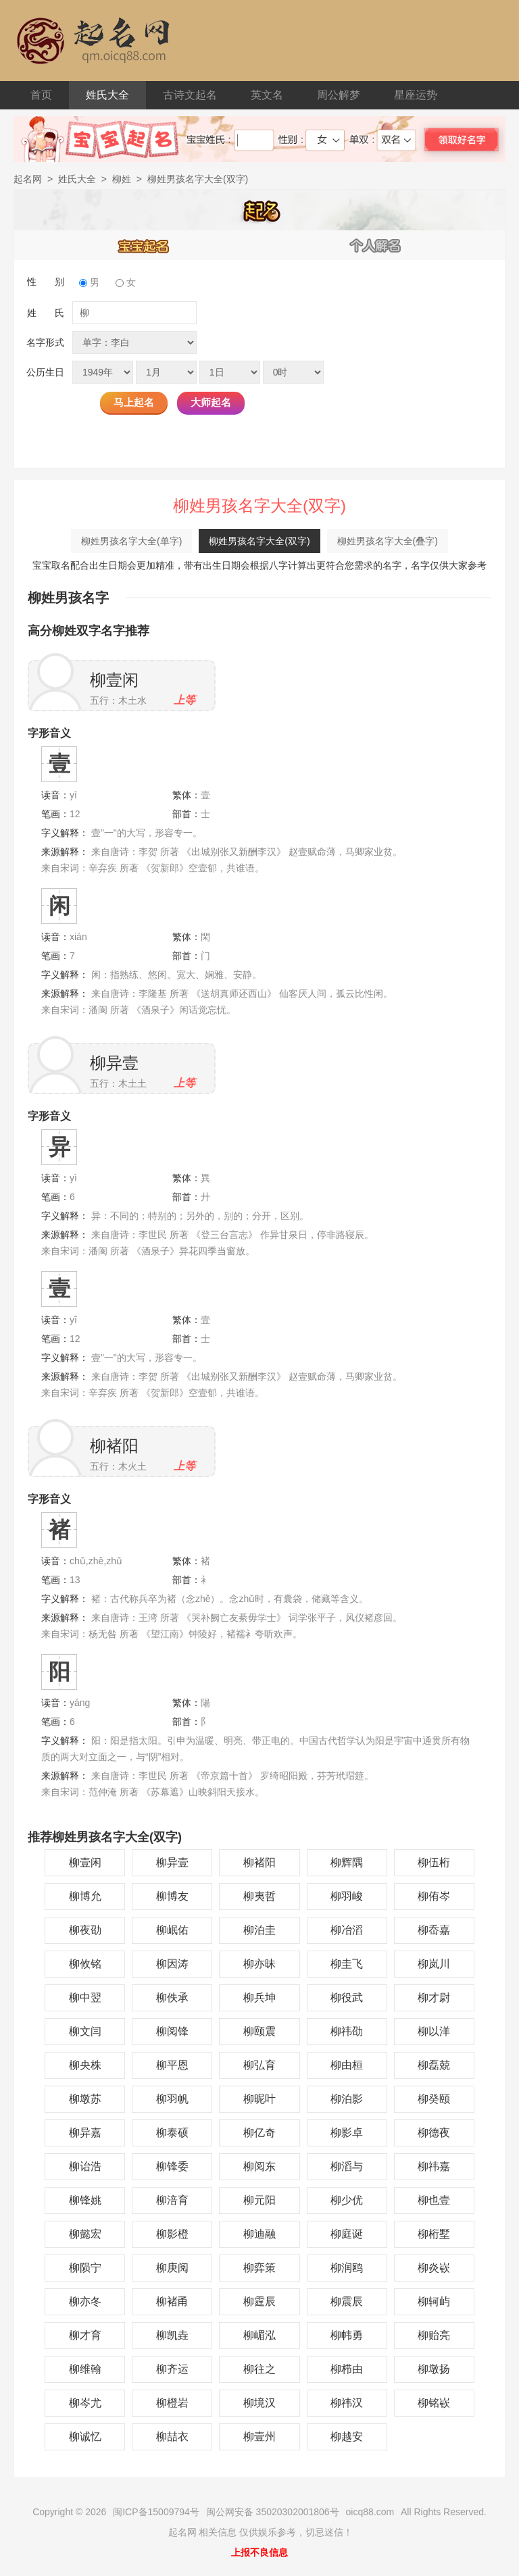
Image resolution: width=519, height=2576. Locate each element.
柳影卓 (346, 2132)
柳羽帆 (172, 2099)
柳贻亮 (434, 2335)
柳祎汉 (346, 2402)
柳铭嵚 (434, 2402)
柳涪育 (172, 2200)
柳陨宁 (85, 2267)
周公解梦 (338, 95)
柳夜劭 (85, 1930)
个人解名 (375, 245)
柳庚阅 (172, 2267)
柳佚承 (172, 1997)
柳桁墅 (434, 2234)
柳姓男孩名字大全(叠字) (387, 541)
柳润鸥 (346, 2267)
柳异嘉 (85, 2132)
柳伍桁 (434, 1862)
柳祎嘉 (434, 2166)
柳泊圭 (259, 1930)
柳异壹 (114, 1063)
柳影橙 (172, 2234)
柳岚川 (434, 1963)
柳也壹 (434, 2200)
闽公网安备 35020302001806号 (272, 2511)
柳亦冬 (85, 2301)
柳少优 (346, 2200)
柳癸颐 (434, 2099)
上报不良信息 (259, 2552)
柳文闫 (85, 2031)
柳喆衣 (172, 2436)
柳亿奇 (259, 2132)
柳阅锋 (172, 2031)
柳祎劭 (346, 2031)
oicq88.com (370, 2511)
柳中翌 (85, 1997)
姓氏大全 (107, 95)
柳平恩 (172, 2065)
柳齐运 (172, 2369)
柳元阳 (259, 2200)
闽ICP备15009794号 (156, 2511)
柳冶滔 (346, 1930)
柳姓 (121, 179)
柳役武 (346, 1997)
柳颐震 (259, 2031)
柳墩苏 (85, 2099)
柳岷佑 (172, 1930)
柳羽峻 (346, 1896)
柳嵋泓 (259, 2335)
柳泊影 (346, 2099)
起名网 (28, 179)
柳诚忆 (85, 2436)
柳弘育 (259, 2065)
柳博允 (85, 1896)
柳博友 (172, 1896)
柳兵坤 (259, 1997)
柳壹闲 (114, 680)
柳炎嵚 (434, 2267)
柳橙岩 (172, 2402)
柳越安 (346, 2436)
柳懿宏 (85, 2234)
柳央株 (85, 2065)
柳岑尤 (85, 2402)
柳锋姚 (85, 2200)
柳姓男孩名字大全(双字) (259, 541)
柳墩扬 (434, 2369)
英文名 (267, 95)
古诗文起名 (190, 95)
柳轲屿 (434, 2301)
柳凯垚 (172, 2335)
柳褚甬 (172, 2301)
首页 (41, 95)
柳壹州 (259, 2436)
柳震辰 (346, 2301)
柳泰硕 (172, 2132)
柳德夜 (434, 2132)
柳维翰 (85, 2369)
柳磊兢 (434, 2065)
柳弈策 (259, 2267)
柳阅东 (259, 2166)
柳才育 (85, 2335)
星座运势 (415, 95)
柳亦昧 (259, 1963)
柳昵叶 (259, 2099)
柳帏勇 (346, 2335)
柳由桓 (346, 2065)
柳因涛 (172, 1963)
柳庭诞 (346, 2234)
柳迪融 (259, 2234)
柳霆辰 (259, 2301)
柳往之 (259, 2369)
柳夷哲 (259, 1896)
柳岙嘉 (434, 1930)
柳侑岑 (434, 1896)
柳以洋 (434, 2031)
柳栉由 (346, 2369)
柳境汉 (259, 2402)
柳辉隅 (346, 1862)
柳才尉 (434, 1997)
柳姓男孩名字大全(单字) (131, 541)
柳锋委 (172, 2166)
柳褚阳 (114, 1446)
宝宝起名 (144, 245)
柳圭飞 (346, 1963)
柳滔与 (346, 2166)
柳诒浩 (85, 2166)
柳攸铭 (85, 1963)
